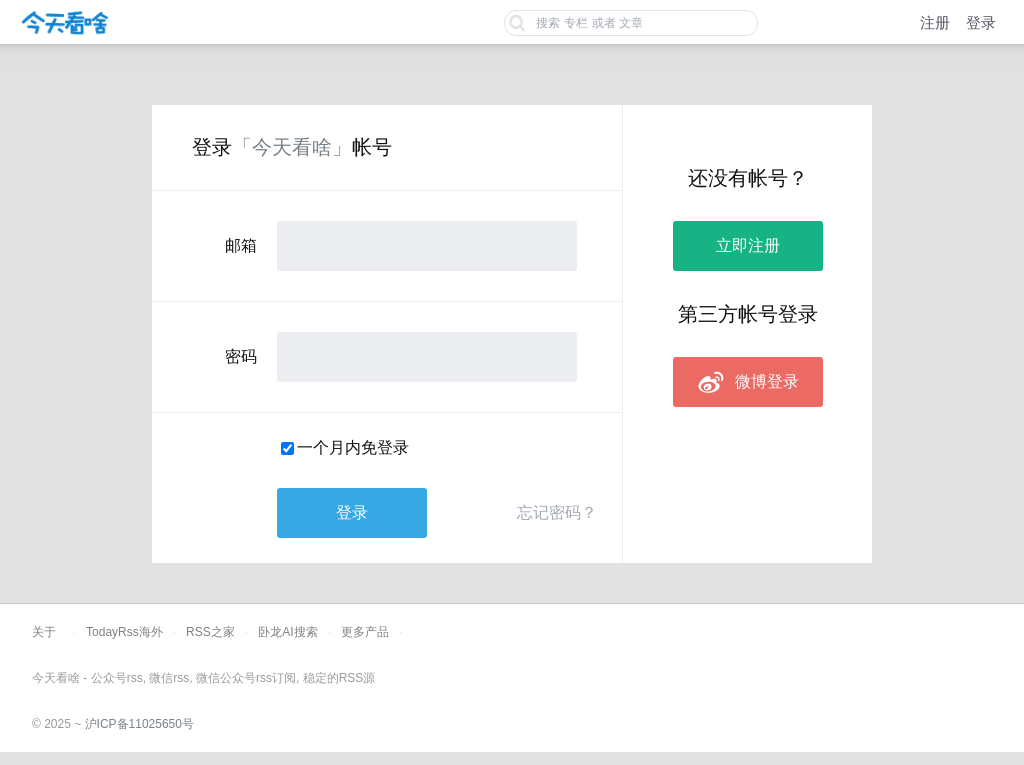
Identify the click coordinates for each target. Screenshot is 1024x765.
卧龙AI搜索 (287, 632)
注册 (935, 22)
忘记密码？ (557, 512)
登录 (981, 22)
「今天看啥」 (292, 147)
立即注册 (748, 245)
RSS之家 (210, 632)
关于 (44, 632)
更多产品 (365, 632)
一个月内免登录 (353, 447)
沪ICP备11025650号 (139, 724)
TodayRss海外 (124, 632)
